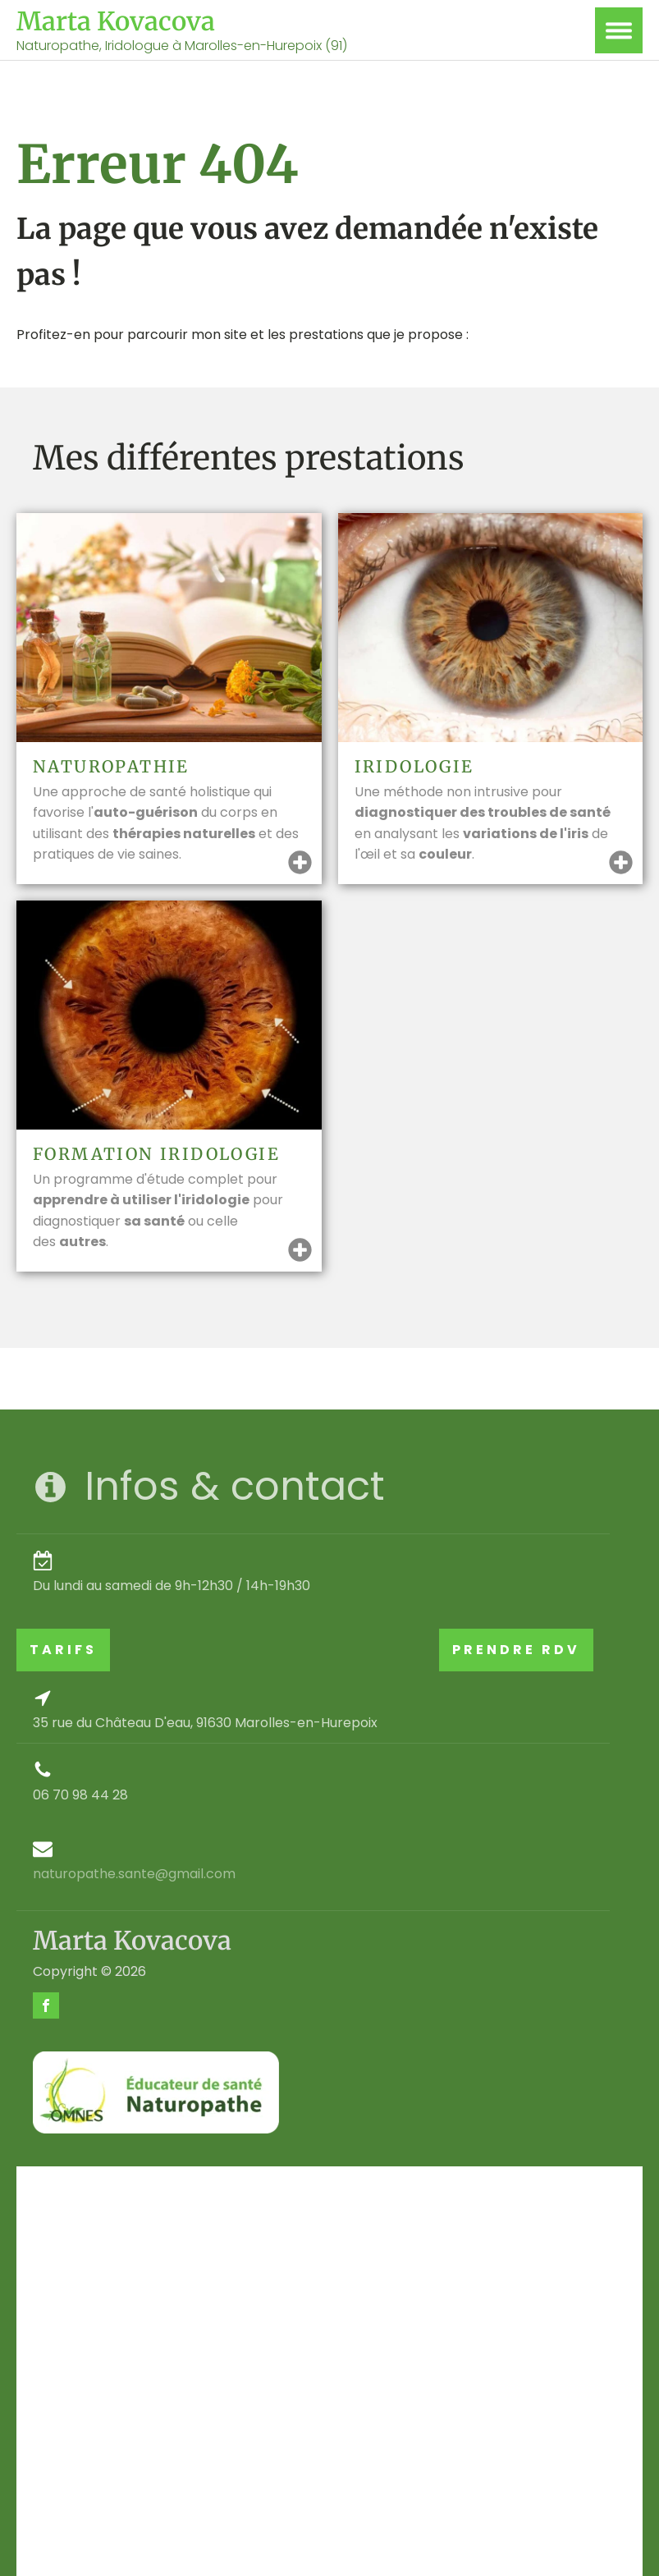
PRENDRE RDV (516, 1649)
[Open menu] (619, 30)
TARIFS (63, 1649)
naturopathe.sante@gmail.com (134, 1873)
